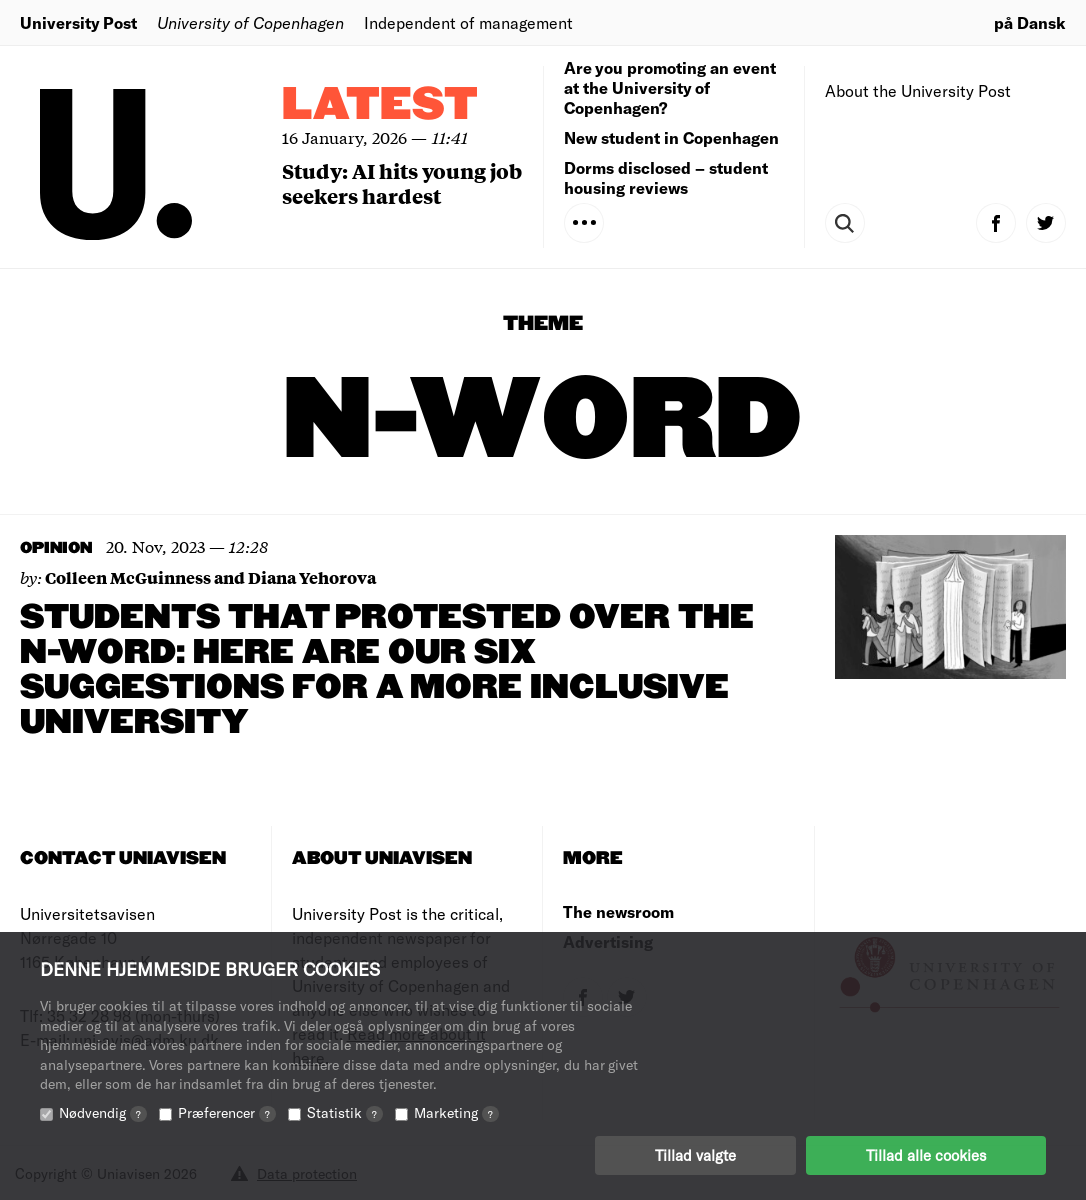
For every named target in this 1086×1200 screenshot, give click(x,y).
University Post (78, 22)
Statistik (345, 1112)
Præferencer (227, 1112)
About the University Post (918, 90)
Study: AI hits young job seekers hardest (402, 183)
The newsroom (618, 911)
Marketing (456, 1112)
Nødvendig (103, 1112)
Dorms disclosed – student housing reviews (666, 177)
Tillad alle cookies (926, 1155)
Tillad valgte (695, 1155)
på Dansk (1030, 22)
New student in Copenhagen (671, 137)
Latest (380, 105)
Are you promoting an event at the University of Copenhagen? (670, 87)
